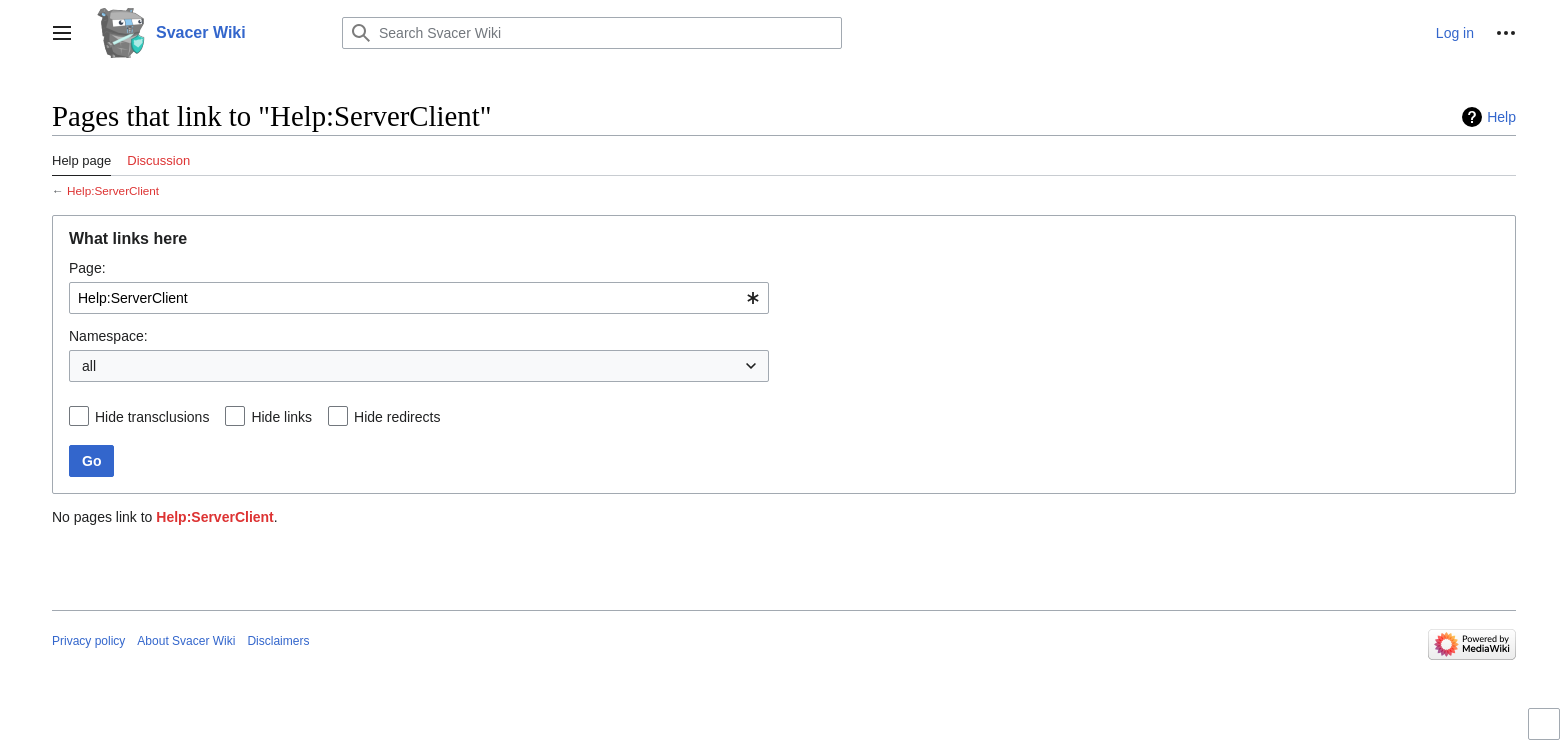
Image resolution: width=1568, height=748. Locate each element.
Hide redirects (397, 417)
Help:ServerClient (113, 190)
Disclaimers (278, 641)
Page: (87, 268)
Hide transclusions (152, 417)
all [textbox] (89, 366)
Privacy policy (88, 641)
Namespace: (108, 336)
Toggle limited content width (1547, 732)
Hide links (281, 417)
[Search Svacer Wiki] (592, 33)
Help (1501, 117)
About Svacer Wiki (186, 641)
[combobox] (419, 298)
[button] (62, 33)
